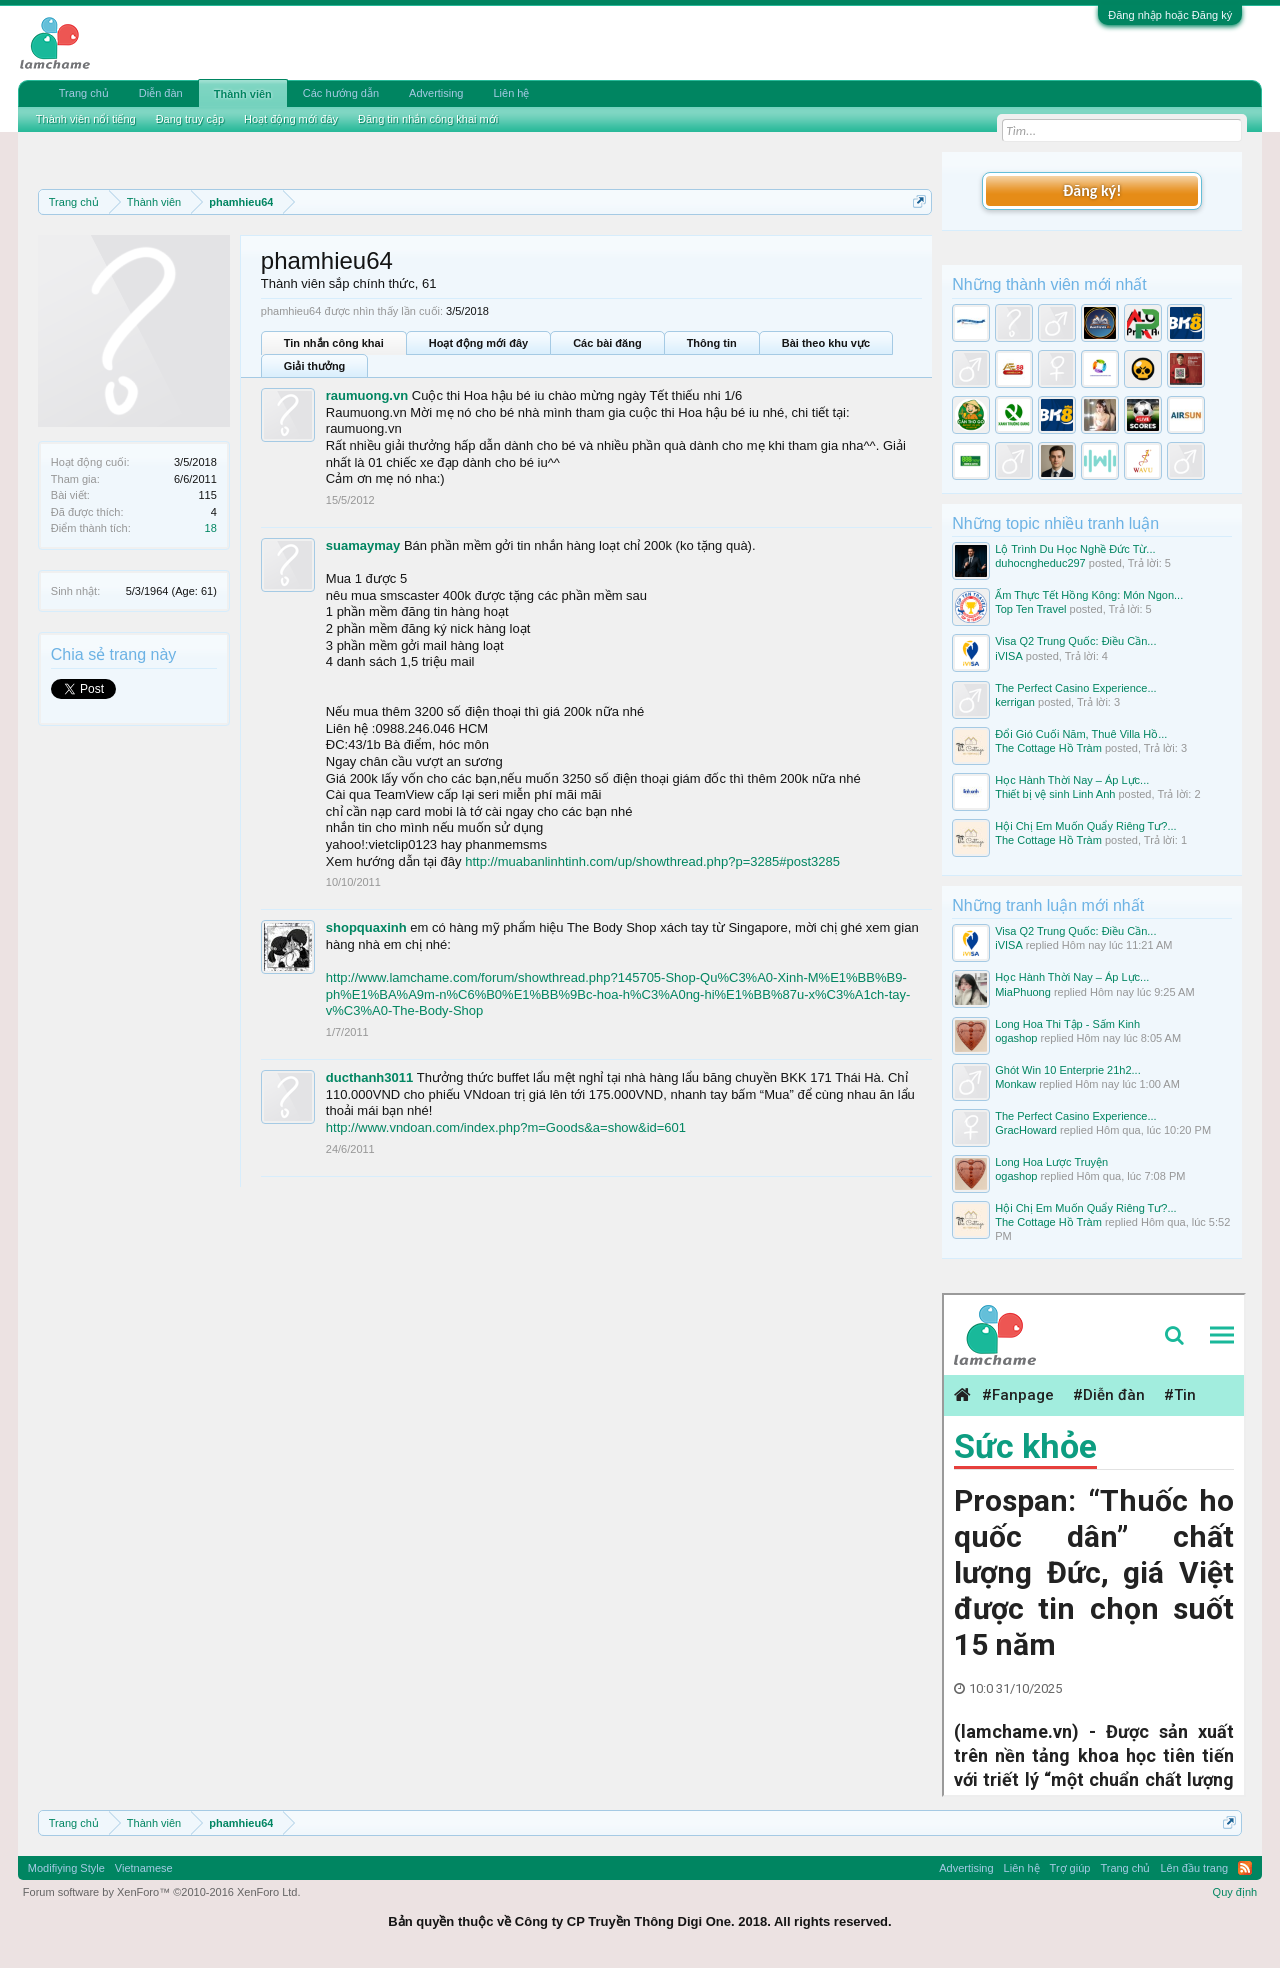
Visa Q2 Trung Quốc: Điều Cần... (1075, 641)
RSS (1245, 1868)
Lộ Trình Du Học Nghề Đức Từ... (1075, 549)
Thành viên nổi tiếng (86, 119)
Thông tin (712, 343)
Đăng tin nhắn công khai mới (428, 119)
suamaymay (363, 545)
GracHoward (1026, 1130)
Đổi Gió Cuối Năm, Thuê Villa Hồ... (1081, 734)
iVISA (1009, 656)
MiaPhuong (1023, 992)
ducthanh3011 (369, 1077)
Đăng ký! (1092, 190)
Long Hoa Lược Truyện (1051, 1162)
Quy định (1235, 1892)
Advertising (436, 93)
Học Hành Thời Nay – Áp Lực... (1072, 780)
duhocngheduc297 (1040, 563)
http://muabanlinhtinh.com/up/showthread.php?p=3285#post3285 (652, 861)
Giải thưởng (315, 366)
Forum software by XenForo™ (162, 1892)
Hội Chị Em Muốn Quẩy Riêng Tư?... (1085, 826)
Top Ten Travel (1030, 609)
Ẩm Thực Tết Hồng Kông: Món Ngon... (1089, 595)
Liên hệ (511, 93)
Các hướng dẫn (341, 93)
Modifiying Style (66, 1868)
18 (211, 528)
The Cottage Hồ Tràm (1048, 748)
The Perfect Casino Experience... (1075, 688)
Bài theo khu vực (826, 343)
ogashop (1016, 1038)
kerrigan (1015, 702)
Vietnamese (144, 1868)
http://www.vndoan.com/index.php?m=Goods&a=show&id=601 (506, 1127)
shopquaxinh (366, 927)
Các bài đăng (607, 343)
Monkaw (1015, 1084)
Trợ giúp (1070, 1868)
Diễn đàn (161, 93)
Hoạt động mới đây (478, 343)
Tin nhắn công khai (334, 343)
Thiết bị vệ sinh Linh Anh (1055, 794)
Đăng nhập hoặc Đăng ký (1170, 15)
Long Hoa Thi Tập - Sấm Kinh (1067, 1024)
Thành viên (243, 94)
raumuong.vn (367, 395)
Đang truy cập (190, 119)
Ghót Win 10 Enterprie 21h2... (1068, 1070)
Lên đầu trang (1194, 1868)
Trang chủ (84, 93)
